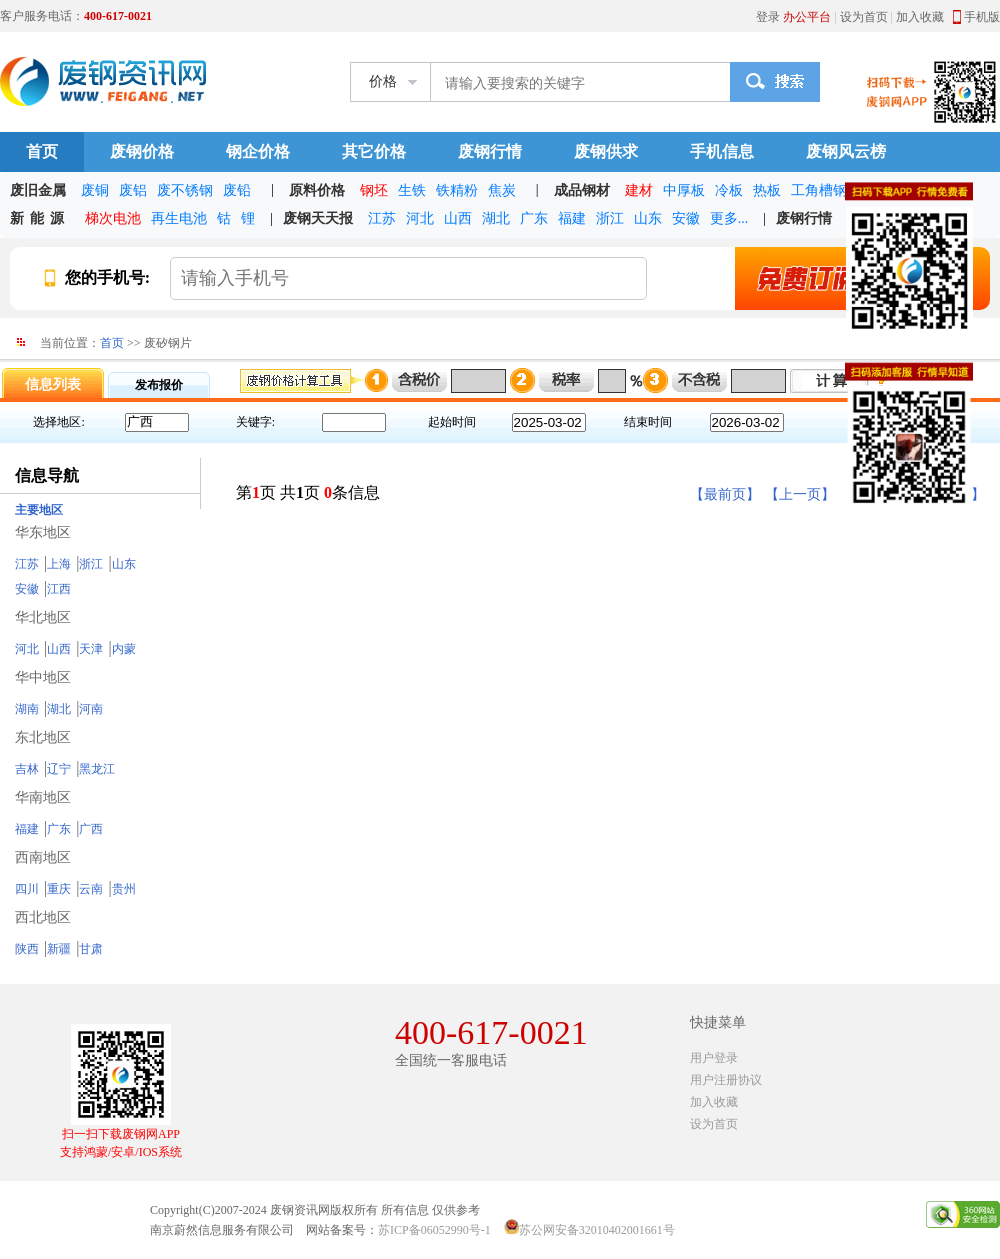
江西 (59, 589)
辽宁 (59, 769)
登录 (768, 17)
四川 (27, 889)
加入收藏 (920, 17)
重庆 (59, 889)
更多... (729, 218)
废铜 (95, 190)
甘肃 (91, 949)
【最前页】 (725, 494)
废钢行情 (490, 151)
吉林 (27, 769)
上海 (59, 564)
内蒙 (124, 649)
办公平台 (807, 17)
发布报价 (159, 385)
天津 (91, 649)
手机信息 (722, 151)
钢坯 (374, 190)
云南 (91, 889)
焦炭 (502, 190)
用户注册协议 (726, 1080)
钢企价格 (258, 151)
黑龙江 (97, 769)
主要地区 (39, 510)
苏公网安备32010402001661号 (597, 1230)
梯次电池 (113, 218)
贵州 (124, 889)
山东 (648, 218)
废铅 (237, 190)
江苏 (382, 218)
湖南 (27, 709)
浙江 (610, 218)
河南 (91, 709)
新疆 (59, 949)
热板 (767, 190)
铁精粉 (457, 190)
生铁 (412, 190)
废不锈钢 (185, 190)
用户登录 (714, 1058)
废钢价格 (142, 151)
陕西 (27, 949)
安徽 (686, 218)
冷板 (729, 190)
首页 (42, 151)
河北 (420, 218)
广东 (534, 218)
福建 (572, 218)
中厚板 (684, 190)
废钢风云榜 (846, 151)
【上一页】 (800, 494)
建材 (639, 190)
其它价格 (374, 151)
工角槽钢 (819, 190)
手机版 (982, 17)
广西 (91, 829)
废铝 (133, 190)
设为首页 (864, 17)
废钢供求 (606, 151)
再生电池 (179, 218)
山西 (458, 218)
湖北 (496, 218)
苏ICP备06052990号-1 (434, 1230)
